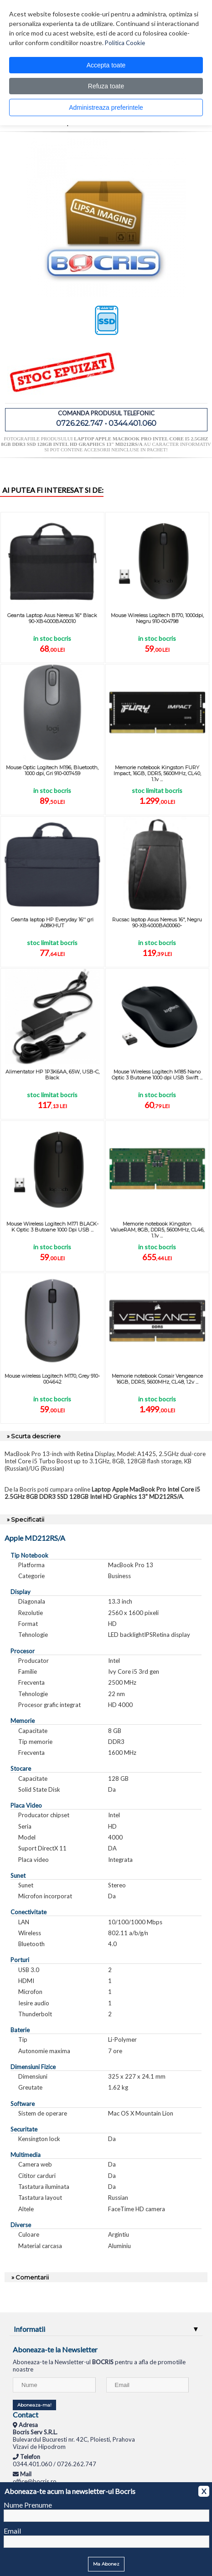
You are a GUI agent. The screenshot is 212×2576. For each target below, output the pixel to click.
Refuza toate (106, 86)
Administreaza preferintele (106, 107)
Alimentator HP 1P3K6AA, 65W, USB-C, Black (52, 1074)
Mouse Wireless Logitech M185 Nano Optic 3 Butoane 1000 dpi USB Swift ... (157, 1074)
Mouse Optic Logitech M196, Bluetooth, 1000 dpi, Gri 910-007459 (52, 770)
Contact (25, 2414)
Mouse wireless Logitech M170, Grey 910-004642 (52, 1379)
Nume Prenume (28, 2504)
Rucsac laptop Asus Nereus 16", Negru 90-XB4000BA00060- (157, 922)
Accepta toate (106, 65)
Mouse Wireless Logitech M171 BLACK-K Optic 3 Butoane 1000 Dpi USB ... (52, 1227)
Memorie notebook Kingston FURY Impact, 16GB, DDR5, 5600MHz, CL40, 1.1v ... (157, 773)
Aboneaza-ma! (34, 2405)
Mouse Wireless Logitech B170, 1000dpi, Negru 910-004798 (157, 618)
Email (12, 2530)
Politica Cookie (125, 42)
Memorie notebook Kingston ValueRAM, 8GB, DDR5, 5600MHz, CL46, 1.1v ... (157, 1230)
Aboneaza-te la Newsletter (55, 2349)
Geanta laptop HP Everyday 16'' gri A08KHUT (52, 922)
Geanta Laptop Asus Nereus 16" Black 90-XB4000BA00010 (52, 618)
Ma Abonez (106, 2564)
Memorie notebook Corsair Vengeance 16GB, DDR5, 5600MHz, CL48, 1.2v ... (157, 1379)
